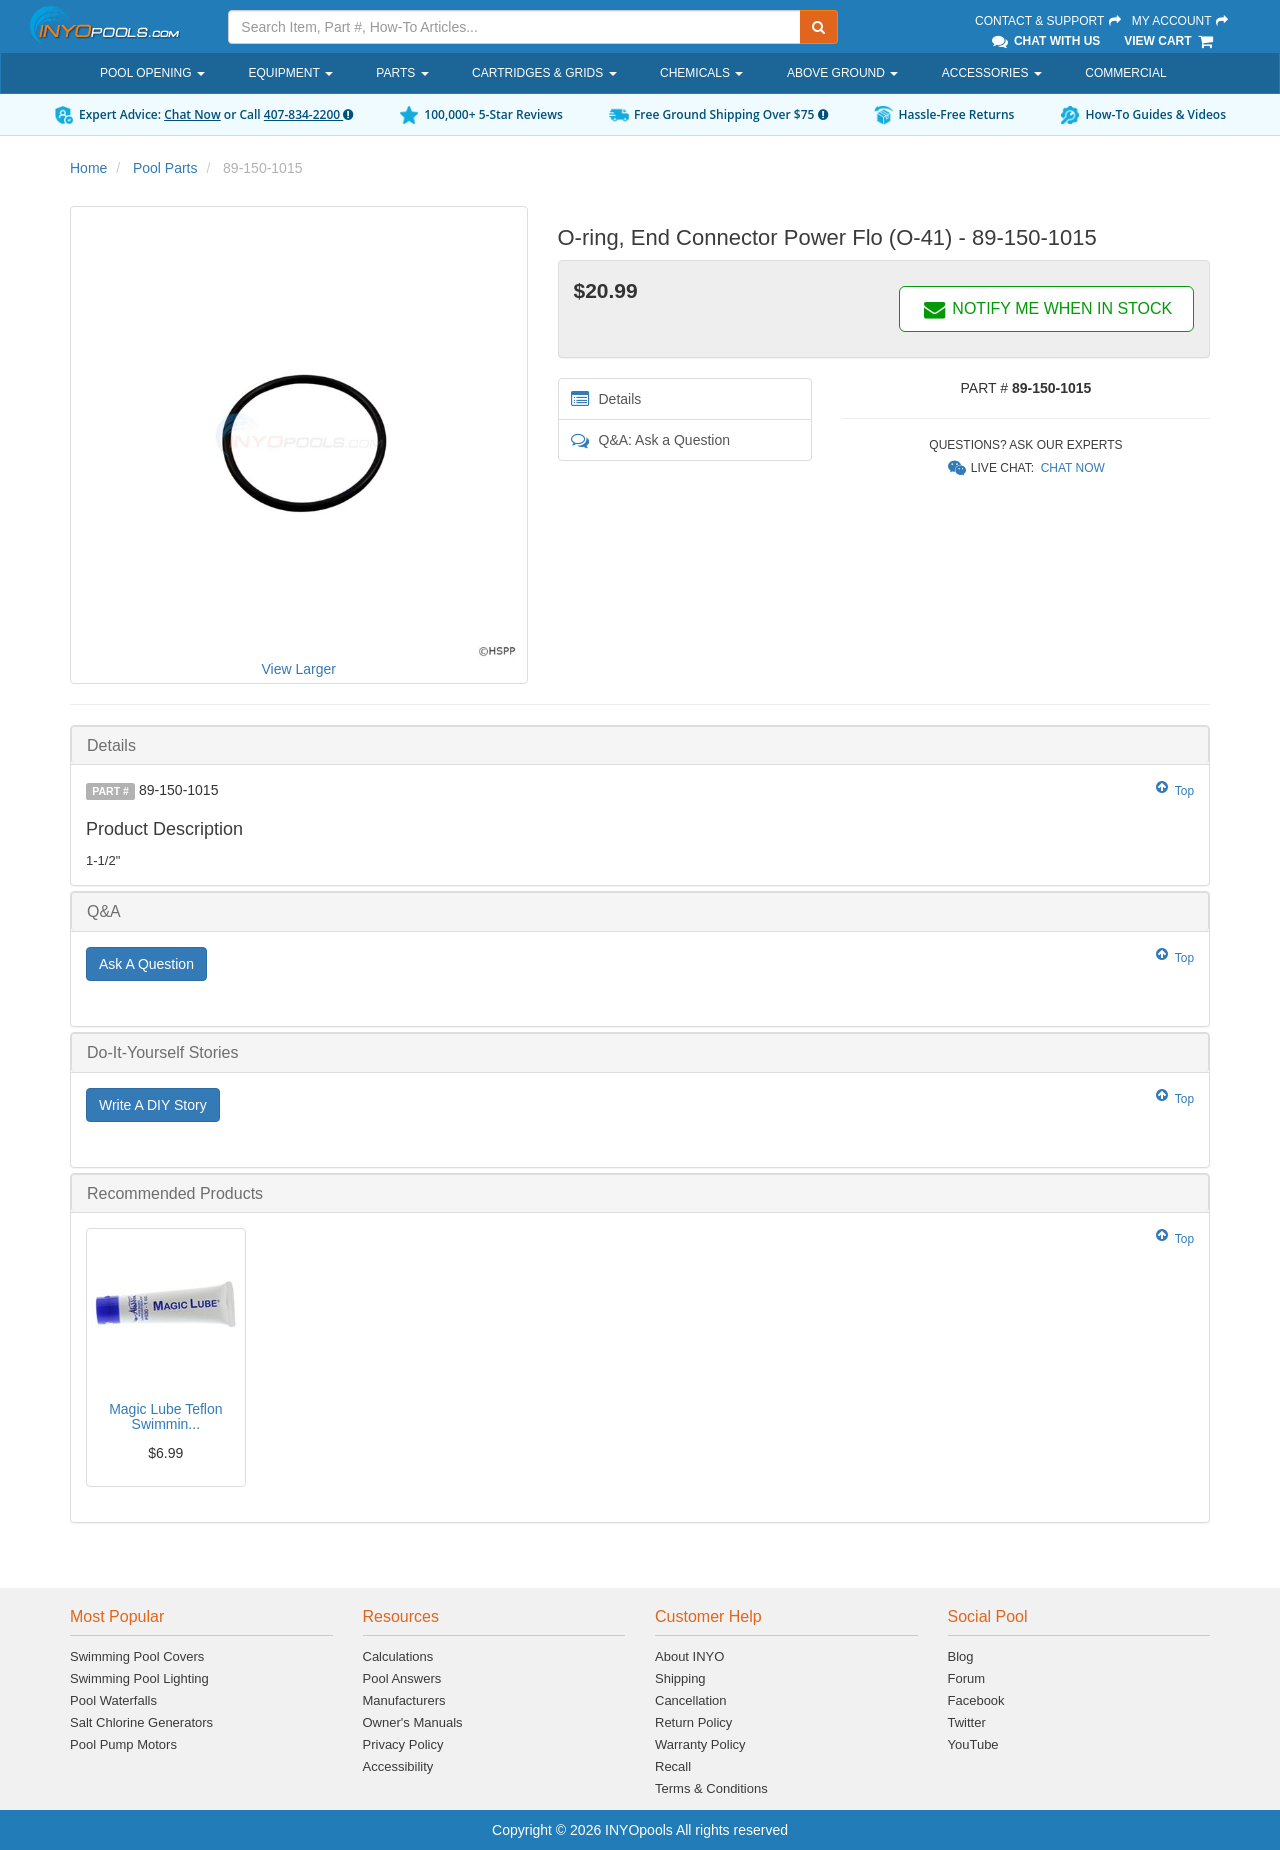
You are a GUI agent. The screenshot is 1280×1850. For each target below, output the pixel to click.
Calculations (398, 1656)
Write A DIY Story (153, 1105)
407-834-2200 (308, 114)
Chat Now (192, 114)
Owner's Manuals (413, 1722)
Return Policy (693, 1722)
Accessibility (398, 1766)
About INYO (689, 1656)
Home (88, 168)
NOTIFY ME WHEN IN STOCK (1047, 308)
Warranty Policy (700, 1744)
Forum (967, 1678)
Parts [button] (402, 73)
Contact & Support (1049, 21)
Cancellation (691, 1700)
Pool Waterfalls (113, 1700)
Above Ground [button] (842, 73)
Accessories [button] (992, 73)
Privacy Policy (403, 1744)
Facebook (976, 1700)
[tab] (640, 745)
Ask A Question (146, 964)
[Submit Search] (819, 27)
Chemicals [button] (701, 73)
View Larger (299, 669)
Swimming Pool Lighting (139, 1678)
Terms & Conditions (711, 1788)
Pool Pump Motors (123, 1744)
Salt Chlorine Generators (141, 1722)
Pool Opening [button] (152, 73)
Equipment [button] (290, 73)
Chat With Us (1045, 41)
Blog (961, 1656)
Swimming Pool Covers (137, 1656)
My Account (1181, 21)
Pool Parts (165, 168)
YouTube (973, 1744)
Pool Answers (402, 1678)
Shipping (680, 1678)
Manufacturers (404, 1700)
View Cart (1169, 41)
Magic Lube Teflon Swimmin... (165, 1416)
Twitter (967, 1722)
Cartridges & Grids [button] (544, 73)
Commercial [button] (1125, 73)
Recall (673, 1766)
